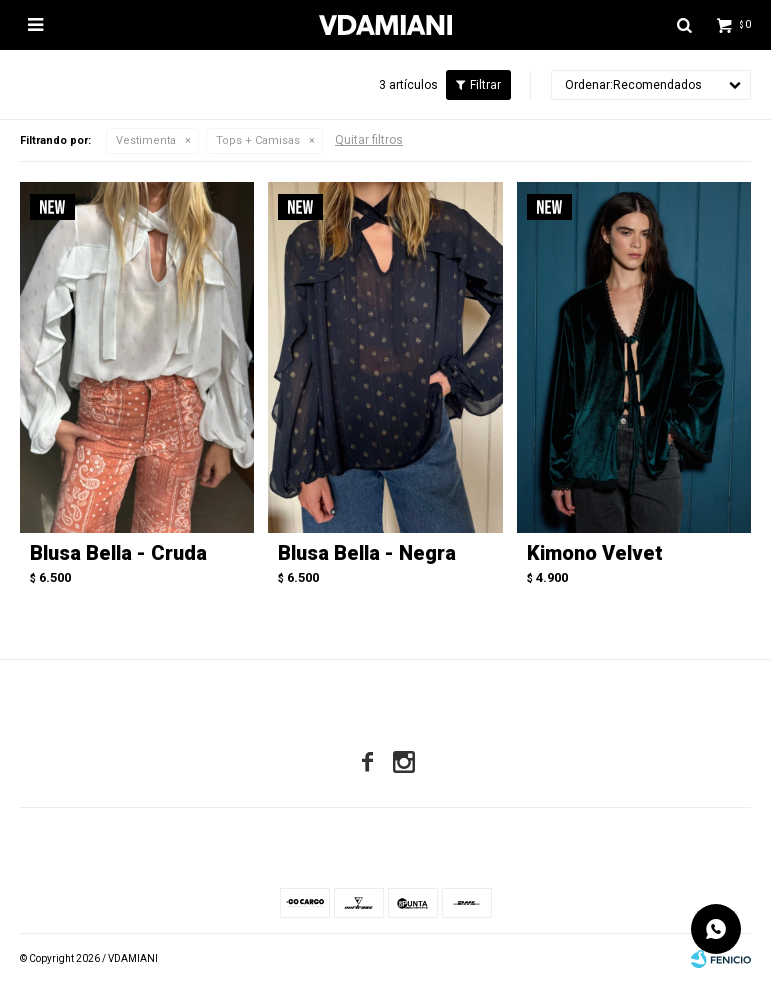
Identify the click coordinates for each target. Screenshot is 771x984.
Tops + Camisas (258, 140)
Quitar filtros (369, 140)
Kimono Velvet (595, 553)
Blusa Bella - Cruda (118, 553)
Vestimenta (146, 140)
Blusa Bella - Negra (367, 553)
